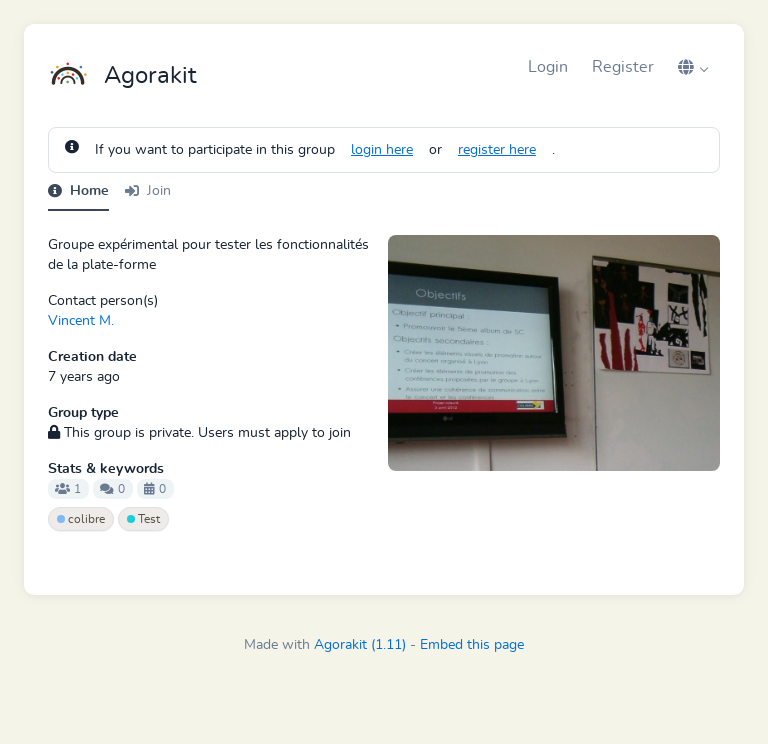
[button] (693, 67)
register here (497, 150)
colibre (81, 519)
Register (623, 67)
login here (382, 150)
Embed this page (472, 645)
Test (143, 519)
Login (548, 67)
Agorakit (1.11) (360, 645)
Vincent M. (81, 321)
